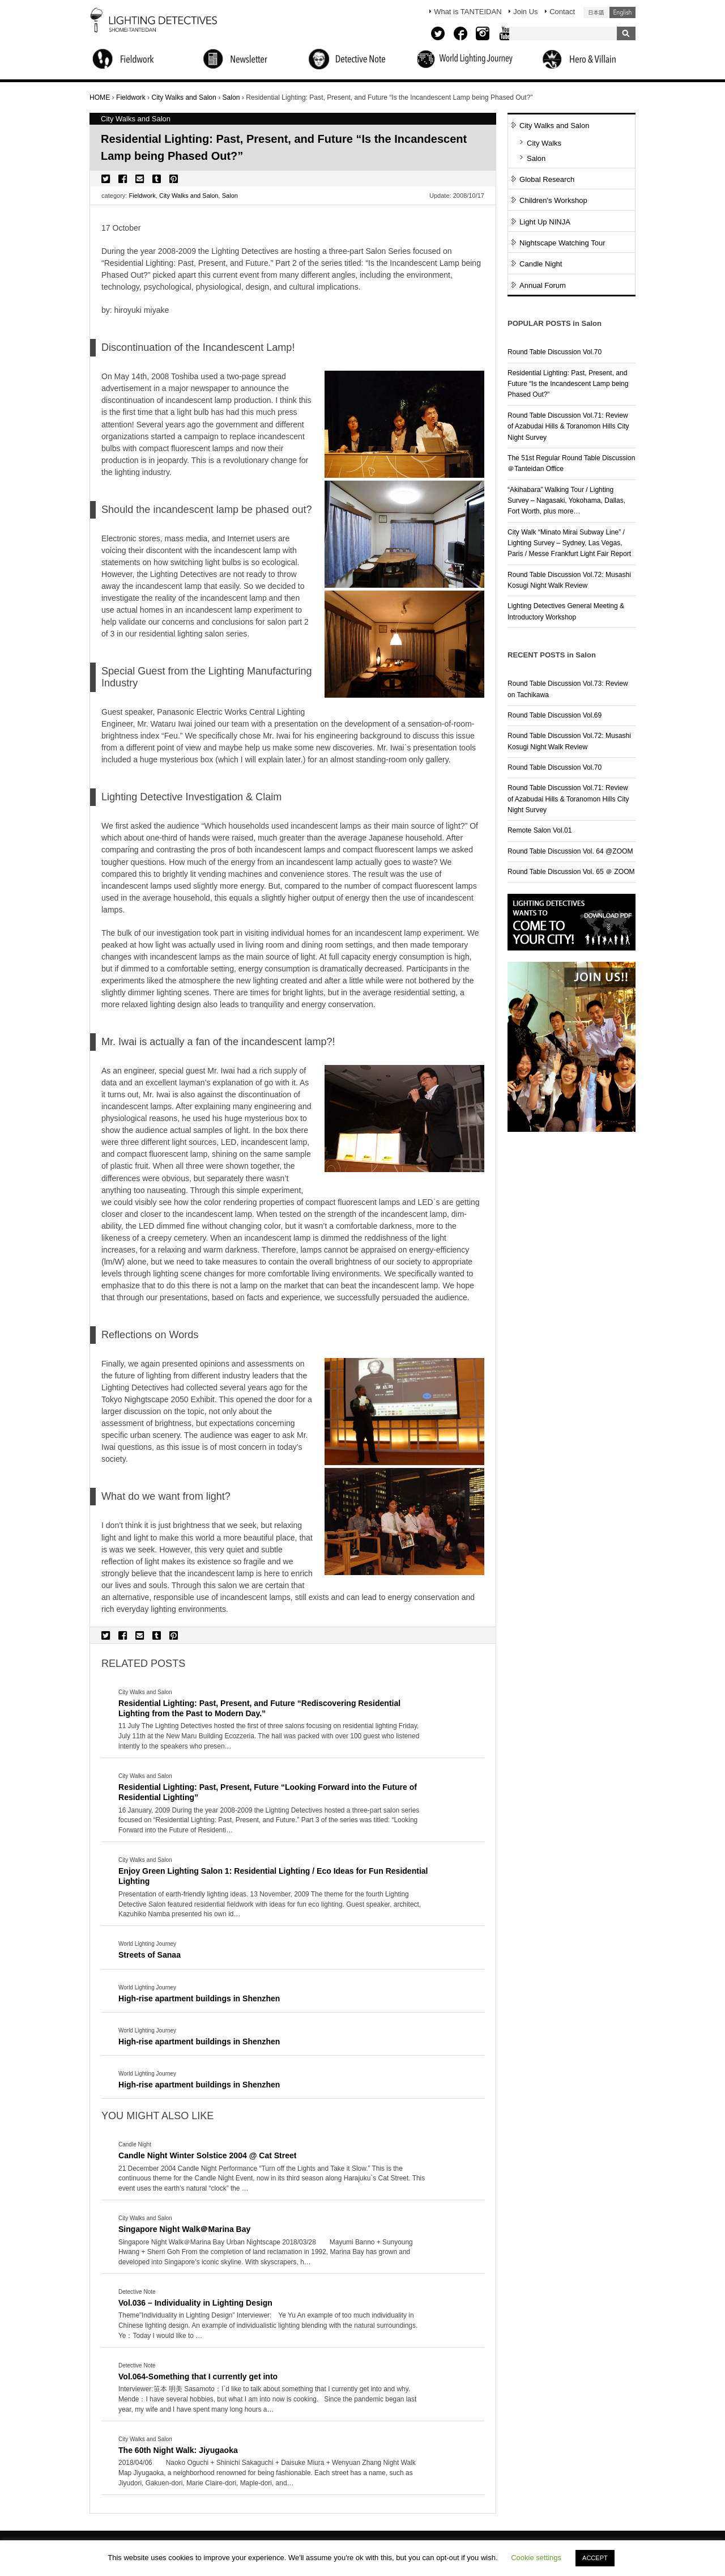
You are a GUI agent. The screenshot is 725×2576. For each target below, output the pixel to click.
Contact (562, 11)
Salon (230, 195)
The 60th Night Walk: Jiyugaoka (178, 2450)
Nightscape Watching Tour (562, 243)
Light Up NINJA (544, 222)
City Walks (544, 143)
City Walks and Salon (189, 195)
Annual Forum (542, 285)
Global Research (546, 179)
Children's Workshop (553, 200)
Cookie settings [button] (536, 2557)
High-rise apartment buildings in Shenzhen (199, 1998)
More (274, 1736)
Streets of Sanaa (149, 1954)
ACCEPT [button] (595, 2557)
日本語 (596, 12)
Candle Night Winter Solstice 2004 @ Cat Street (207, 2155)
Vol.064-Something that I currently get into (198, 2376)
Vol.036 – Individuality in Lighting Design (195, 2302)
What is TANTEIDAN (467, 11)
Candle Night (540, 264)
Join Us (525, 11)
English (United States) (622, 12)
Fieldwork (142, 195)
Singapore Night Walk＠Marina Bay (184, 2229)
